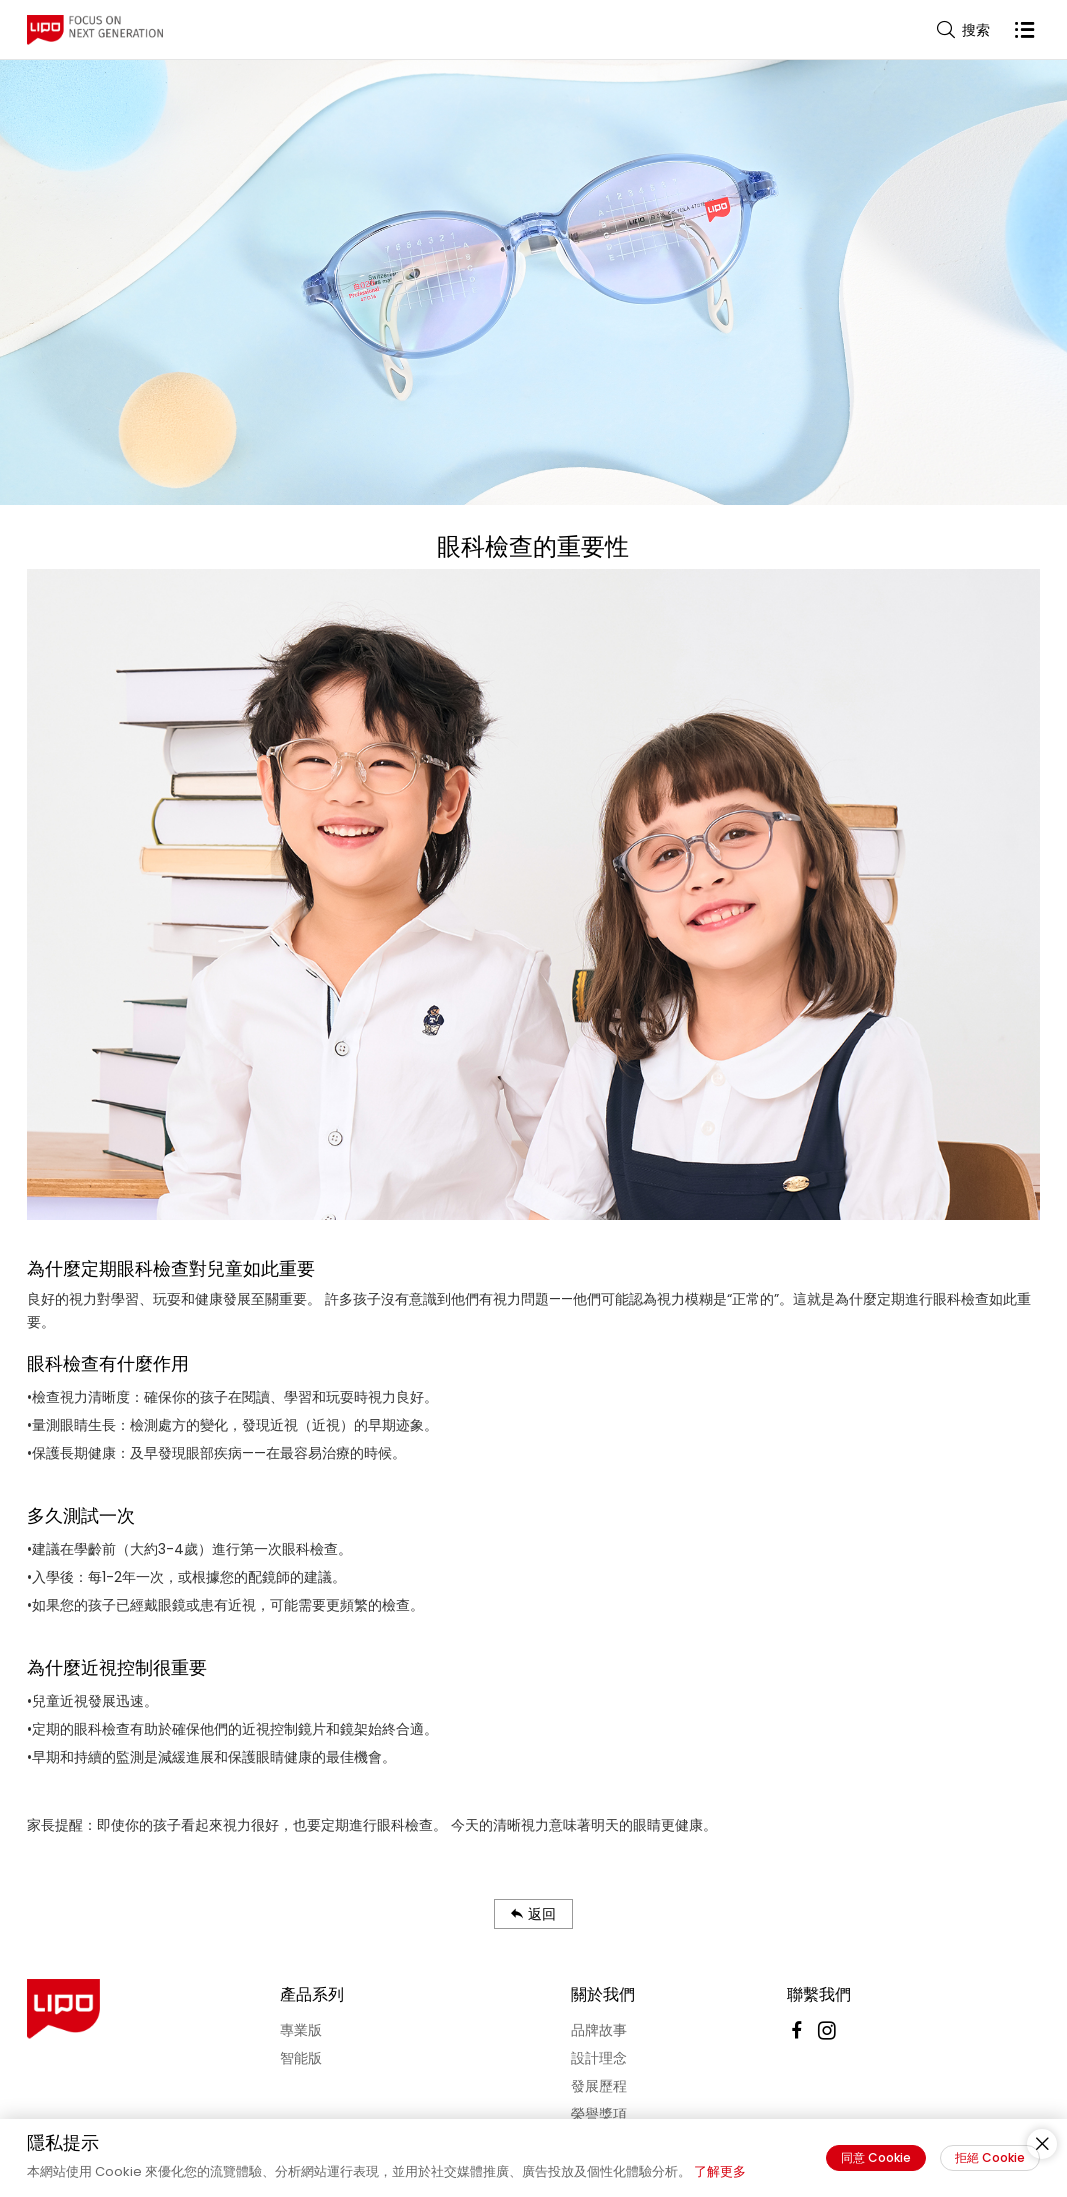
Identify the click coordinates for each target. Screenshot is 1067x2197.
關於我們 (603, 1994)
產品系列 (312, 1994)
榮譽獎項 (599, 2114)
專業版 (301, 2030)
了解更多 (720, 2171)
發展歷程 (599, 2086)
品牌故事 (599, 2030)
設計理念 (599, 2058)
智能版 (301, 2058)
